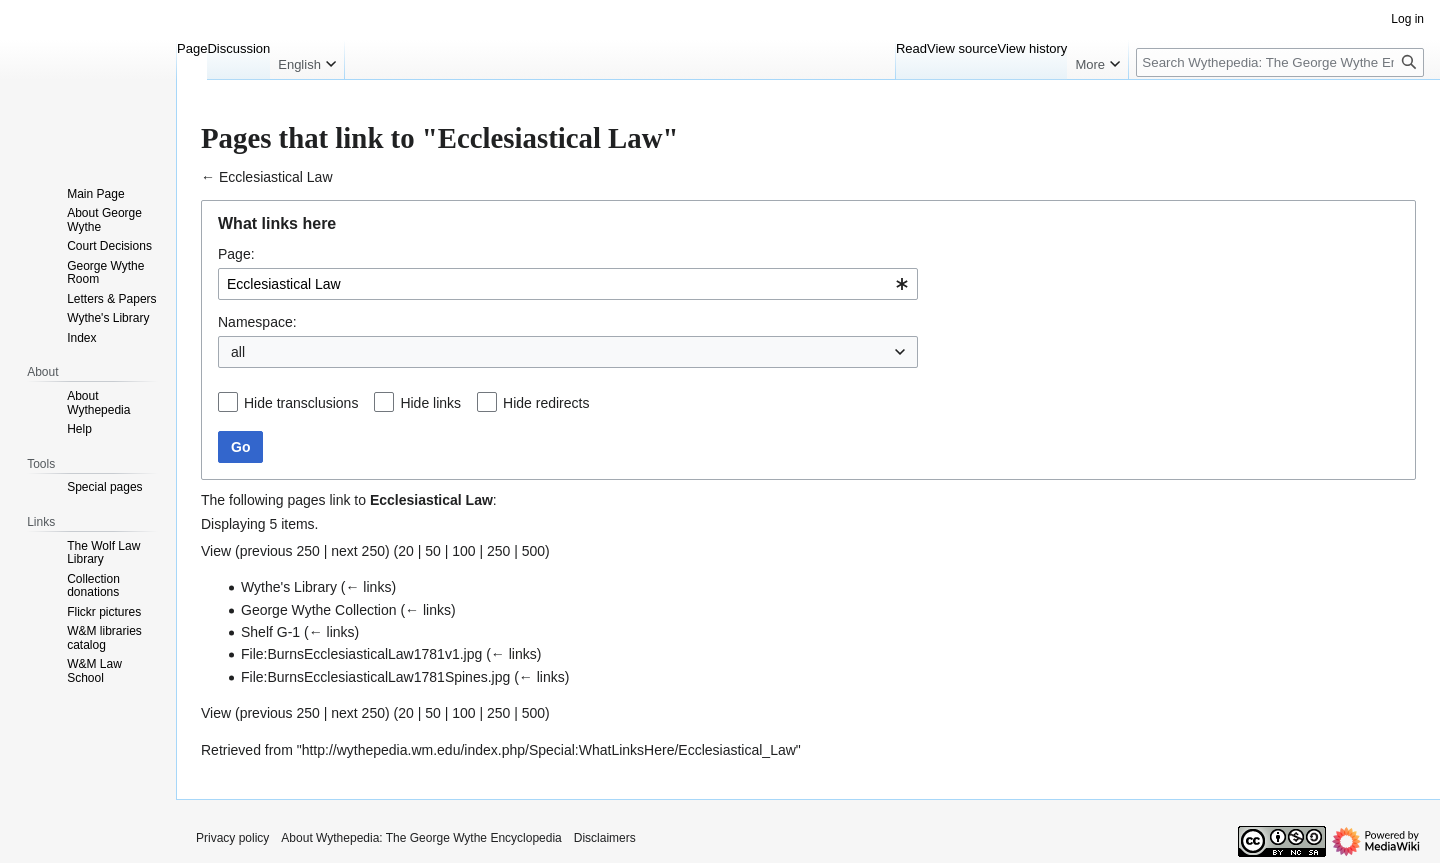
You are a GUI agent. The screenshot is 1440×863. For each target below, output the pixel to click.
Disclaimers (605, 838)
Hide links (430, 403)
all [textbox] (238, 352)
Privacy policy (232, 838)
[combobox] (568, 284)
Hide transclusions (301, 403)
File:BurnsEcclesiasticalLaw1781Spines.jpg (375, 677)
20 (406, 551)
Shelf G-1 (270, 632)
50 (433, 551)
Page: (236, 254)
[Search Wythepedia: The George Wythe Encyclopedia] (1280, 62)
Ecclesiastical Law (276, 177)
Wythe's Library (289, 587)
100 (463, 551)
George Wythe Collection (319, 610)
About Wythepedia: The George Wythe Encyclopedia (421, 838)
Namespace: (257, 322)
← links (368, 587)
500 (533, 551)
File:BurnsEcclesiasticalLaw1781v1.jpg (361, 654)
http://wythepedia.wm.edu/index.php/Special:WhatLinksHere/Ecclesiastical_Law (549, 750)
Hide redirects (546, 403)
